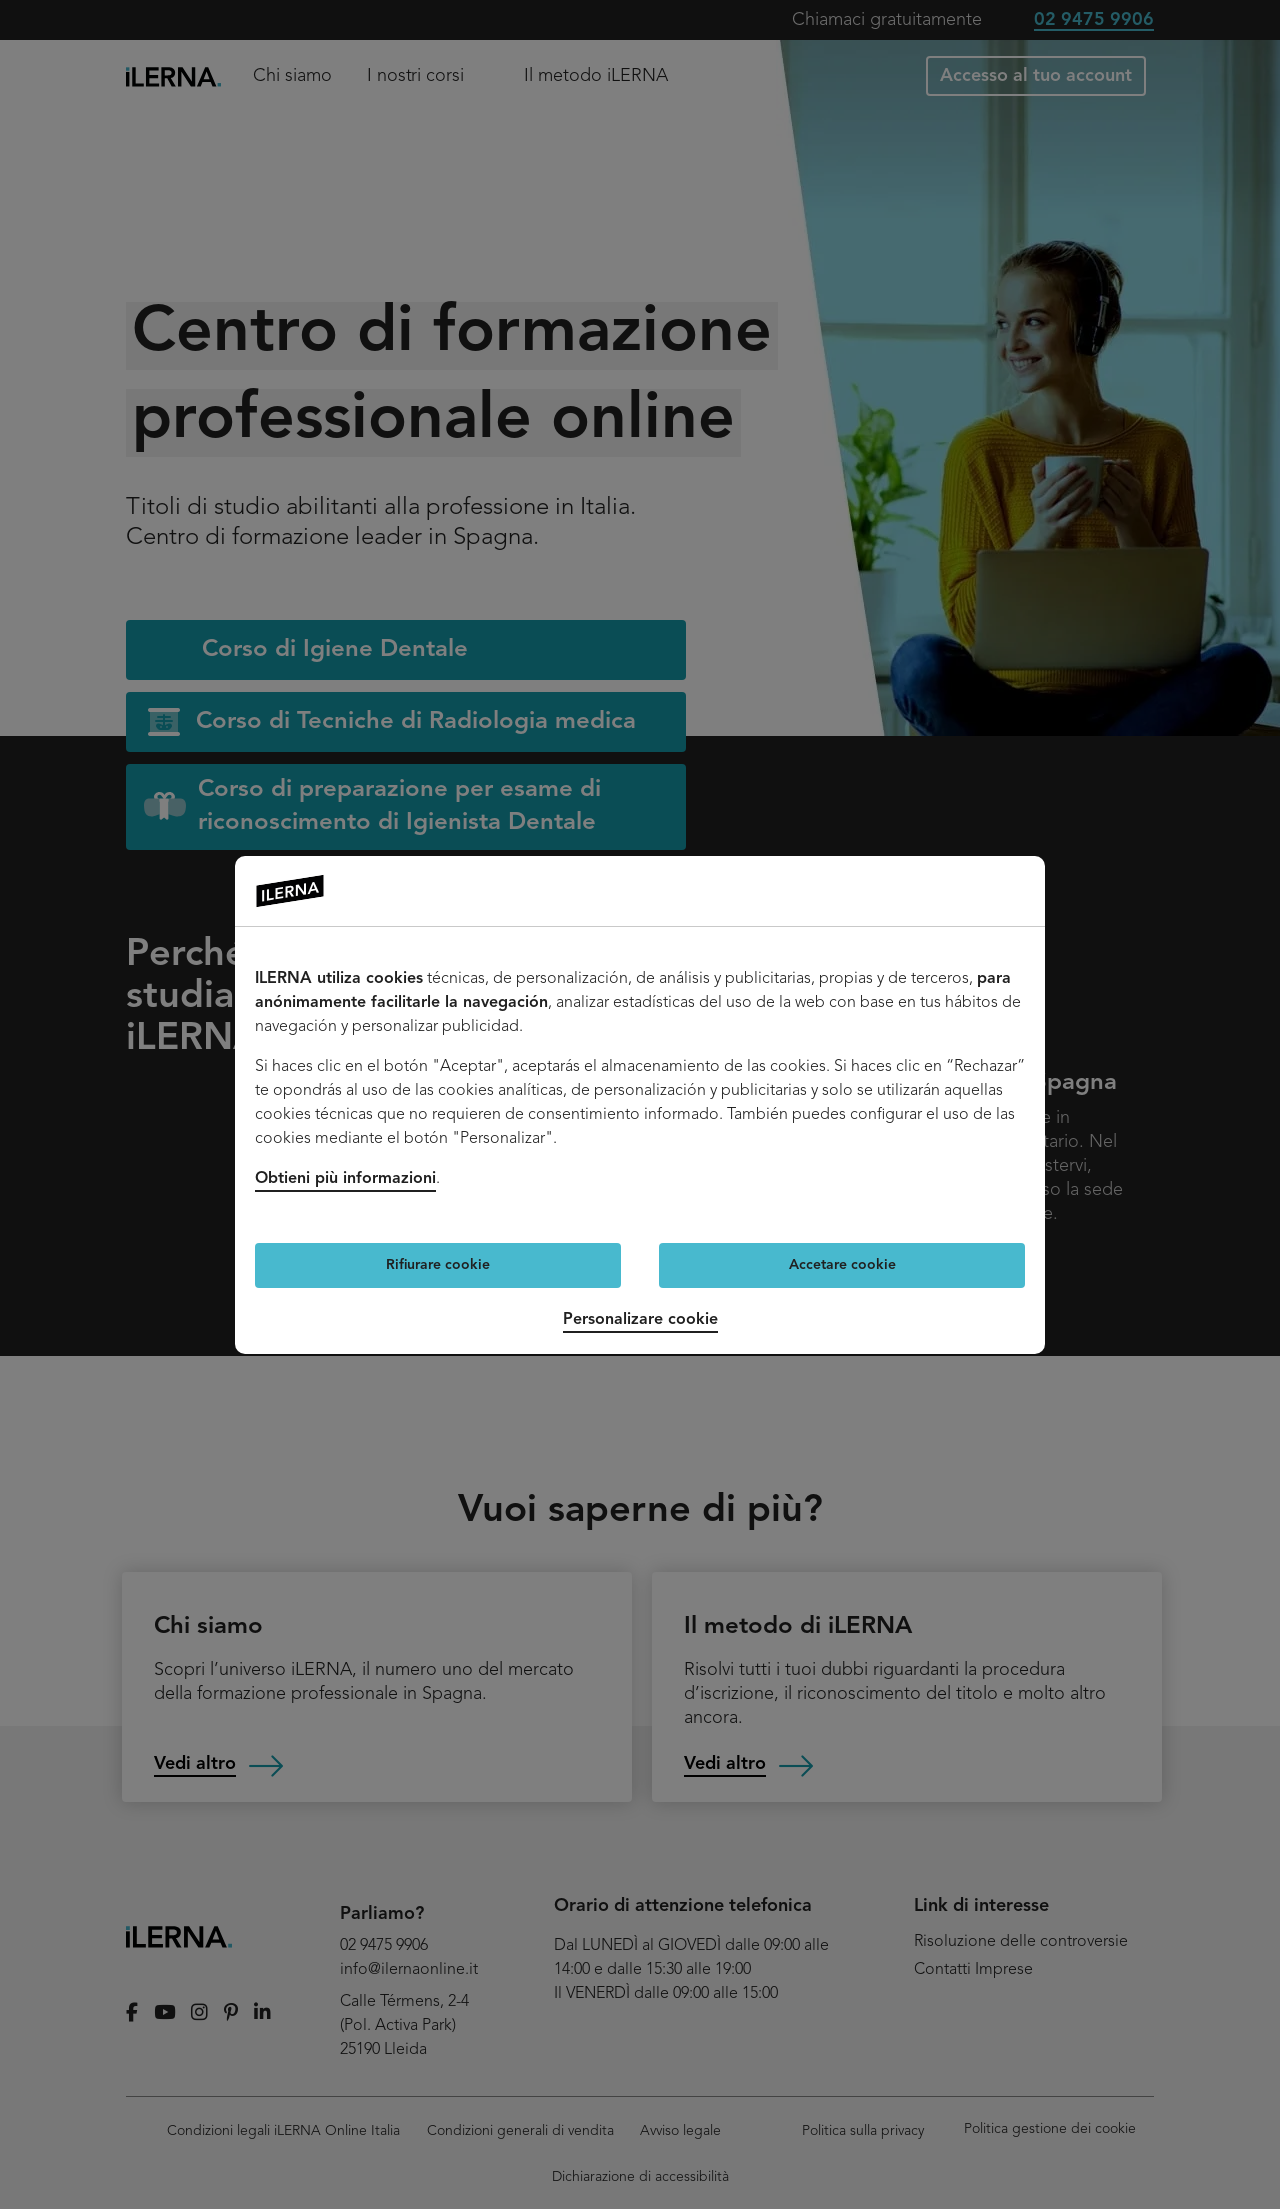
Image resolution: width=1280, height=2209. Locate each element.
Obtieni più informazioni (345, 1179)
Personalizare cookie (640, 1320)
